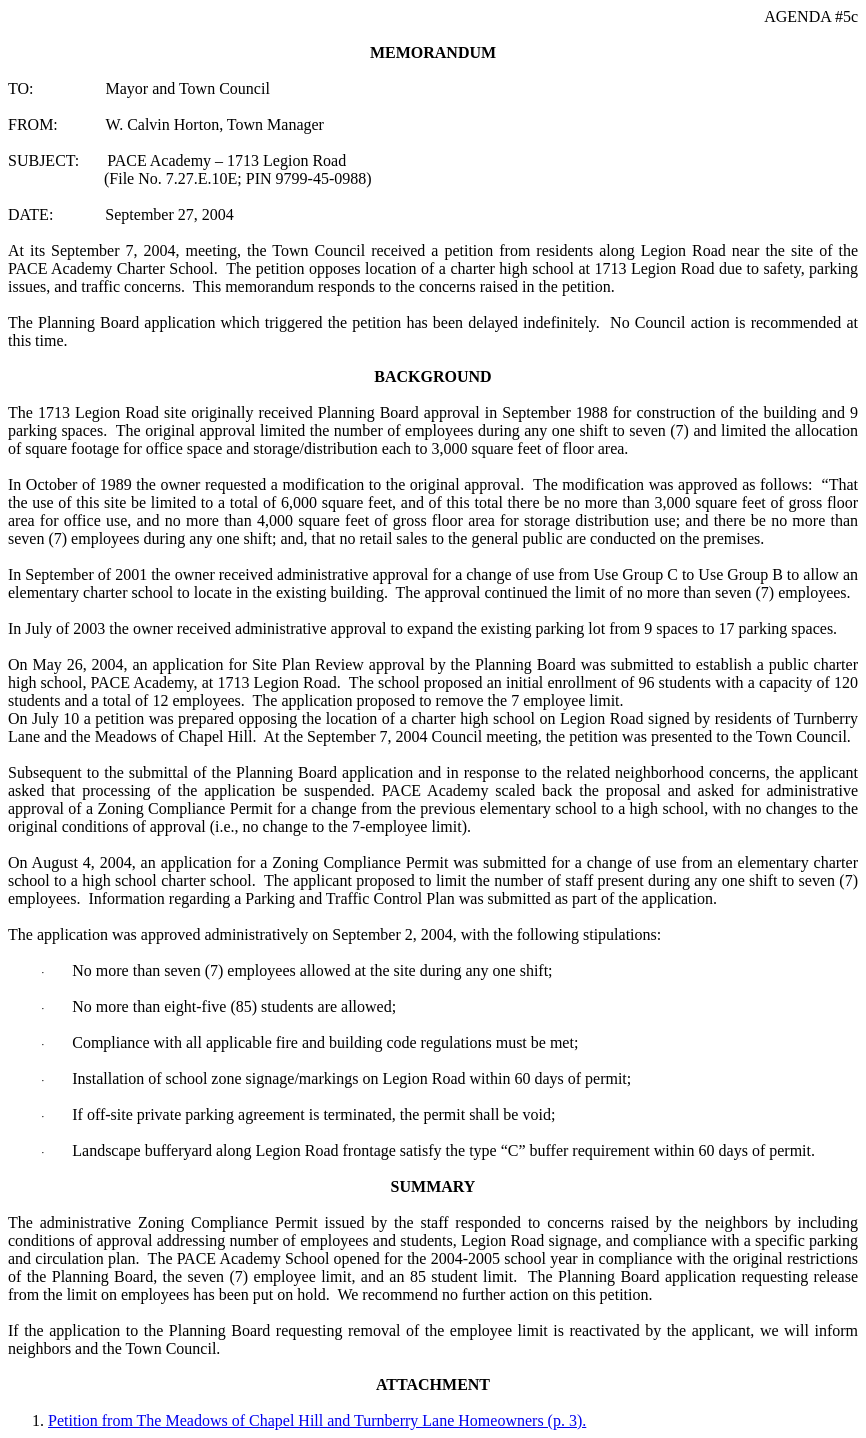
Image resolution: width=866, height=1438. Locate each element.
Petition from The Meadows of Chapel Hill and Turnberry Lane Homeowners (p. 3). (317, 1420)
